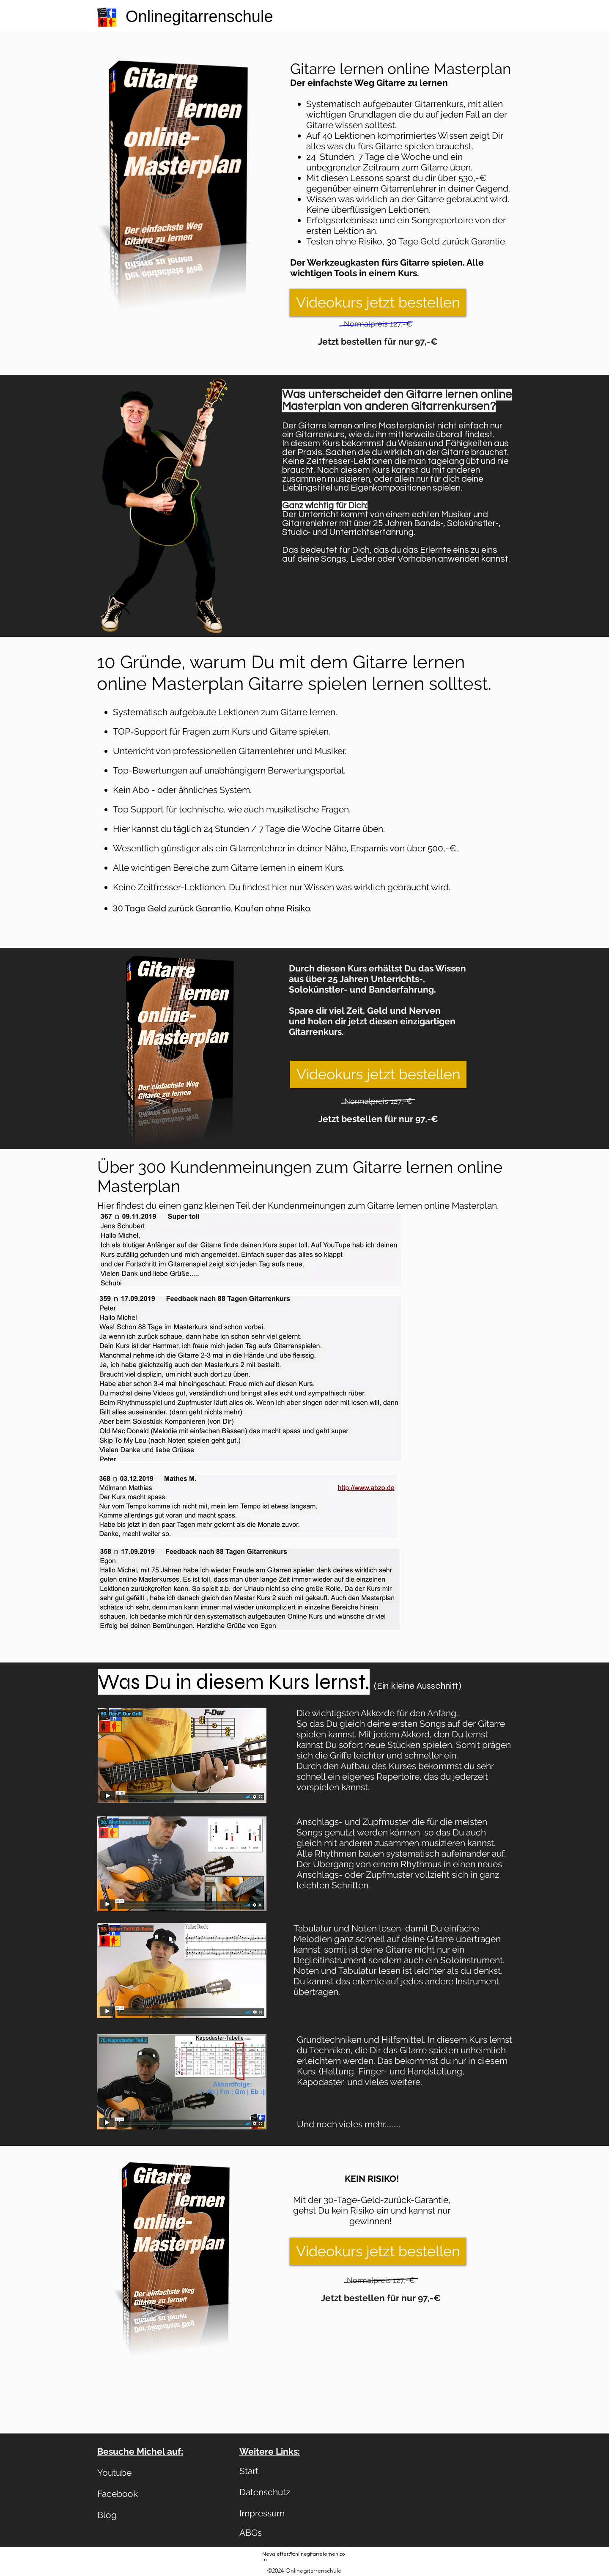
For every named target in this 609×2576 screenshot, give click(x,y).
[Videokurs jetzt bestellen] (378, 302)
